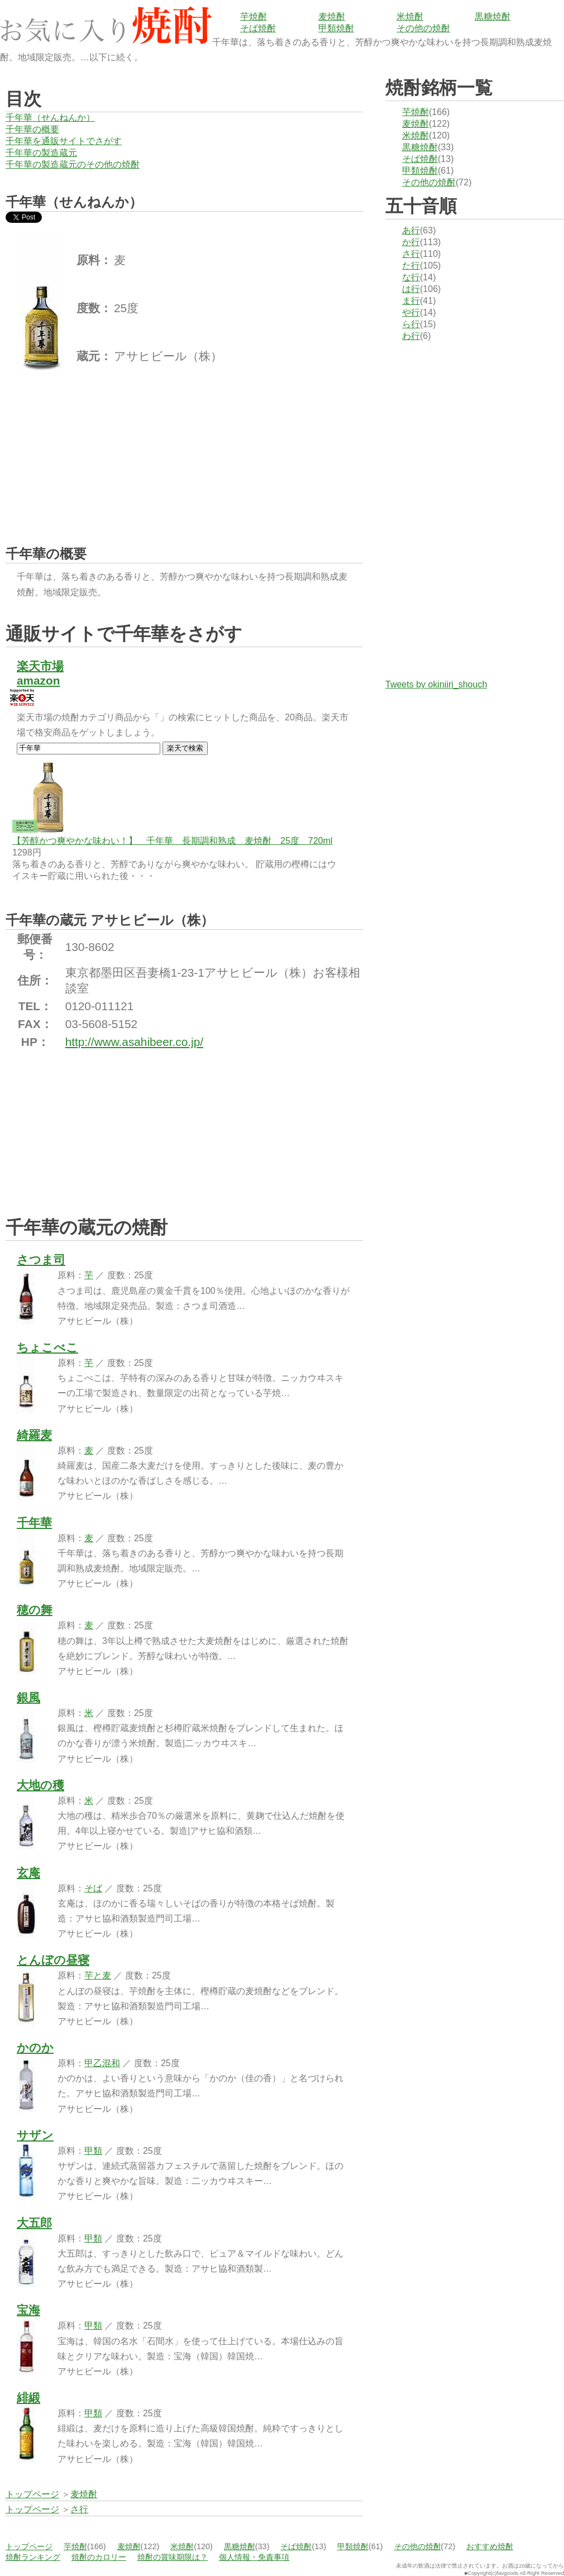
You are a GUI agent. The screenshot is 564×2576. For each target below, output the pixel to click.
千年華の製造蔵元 (41, 152)
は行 (411, 289)
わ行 (411, 336)
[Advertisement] (89, 450)
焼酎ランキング (33, 2557)
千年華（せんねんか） (50, 117)
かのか (35, 2047)
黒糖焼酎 (492, 16)
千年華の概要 (32, 129)
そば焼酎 (258, 28)
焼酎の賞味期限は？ (172, 2557)
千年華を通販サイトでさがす (64, 141)
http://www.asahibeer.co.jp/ (134, 1041)
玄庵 (28, 1872)
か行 (411, 242)
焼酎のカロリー (98, 2557)
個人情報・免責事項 (254, 2557)
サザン (35, 2135)
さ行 (411, 254)
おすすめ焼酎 (489, 2546)
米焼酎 (409, 16)
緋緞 (28, 2397)
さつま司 (41, 1259)
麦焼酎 (331, 16)
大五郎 (34, 2222)
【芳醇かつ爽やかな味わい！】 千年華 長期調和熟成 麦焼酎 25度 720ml (172, 840)
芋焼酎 (253, 16)
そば (93, 1888)
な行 (411, 277)
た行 (411, 265)
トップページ (29, 2546)
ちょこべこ (47, 1347)
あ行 (411, 230)
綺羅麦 (34, 1434)
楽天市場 (40, 665)
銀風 (28, 1697)
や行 (411, 312)
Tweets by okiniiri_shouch (436, 684)
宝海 (28, 2309)
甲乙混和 (102, 2063)
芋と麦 (97, 1975)
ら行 (411, 324)
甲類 (93, 2151)
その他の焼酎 (423, 28)
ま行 (411, 300)
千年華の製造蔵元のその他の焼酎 (73, 164)
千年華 (34, 1522)
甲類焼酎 (336, 28)
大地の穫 (40, 1785)
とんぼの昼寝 (53, 1959)
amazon (38, 680)
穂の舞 (34, 1609)
